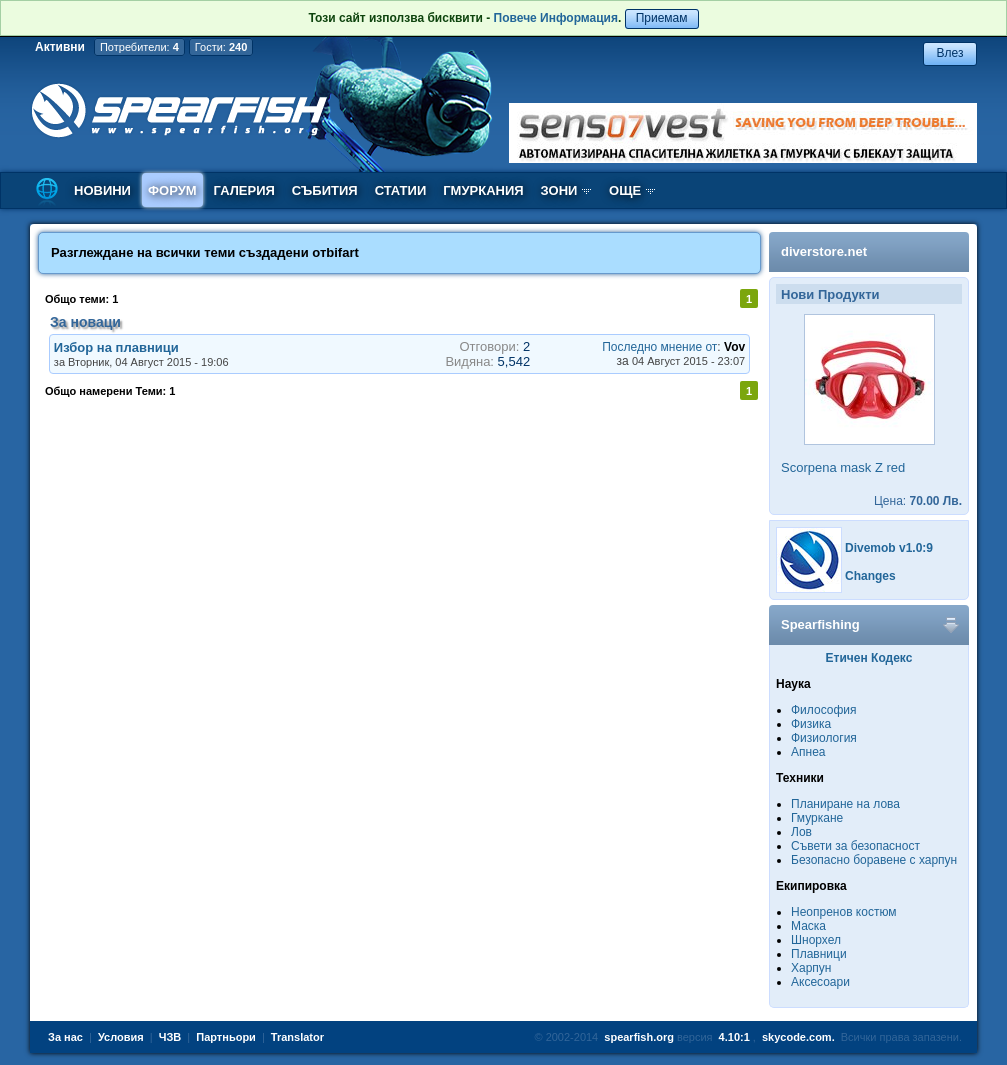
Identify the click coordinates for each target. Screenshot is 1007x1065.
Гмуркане (817, 818)
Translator (297, 1037)
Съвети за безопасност (855, 846)
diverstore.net (824, 251)
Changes (870, 576)
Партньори (226, 1037)
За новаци (85, 322)
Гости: (221, 47)
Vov (734, 347)
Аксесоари (820, 982)
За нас (65, 1037)
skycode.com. (798, 1037)
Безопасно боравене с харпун (874, 860)
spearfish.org (639, 1037)
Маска (808, 926)
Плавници (819, 954)
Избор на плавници (116, 347)
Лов (801, 832)
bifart (342, 252)
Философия (824, 710)
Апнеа (808, 752)
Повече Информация (556, 18)
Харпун (811, 968)
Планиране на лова (845, 804)
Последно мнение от (659, 347)
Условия (121, 1037)
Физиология (824, 738)
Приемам (662, 18)
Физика (811, 724)
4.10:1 (734, 1037)
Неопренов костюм (844, 912)
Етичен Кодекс (869, 658)
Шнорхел (816, 940)
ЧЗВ (170, 1037)
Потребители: (139, 47)
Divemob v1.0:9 (889, 548)
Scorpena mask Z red (843, 467)
